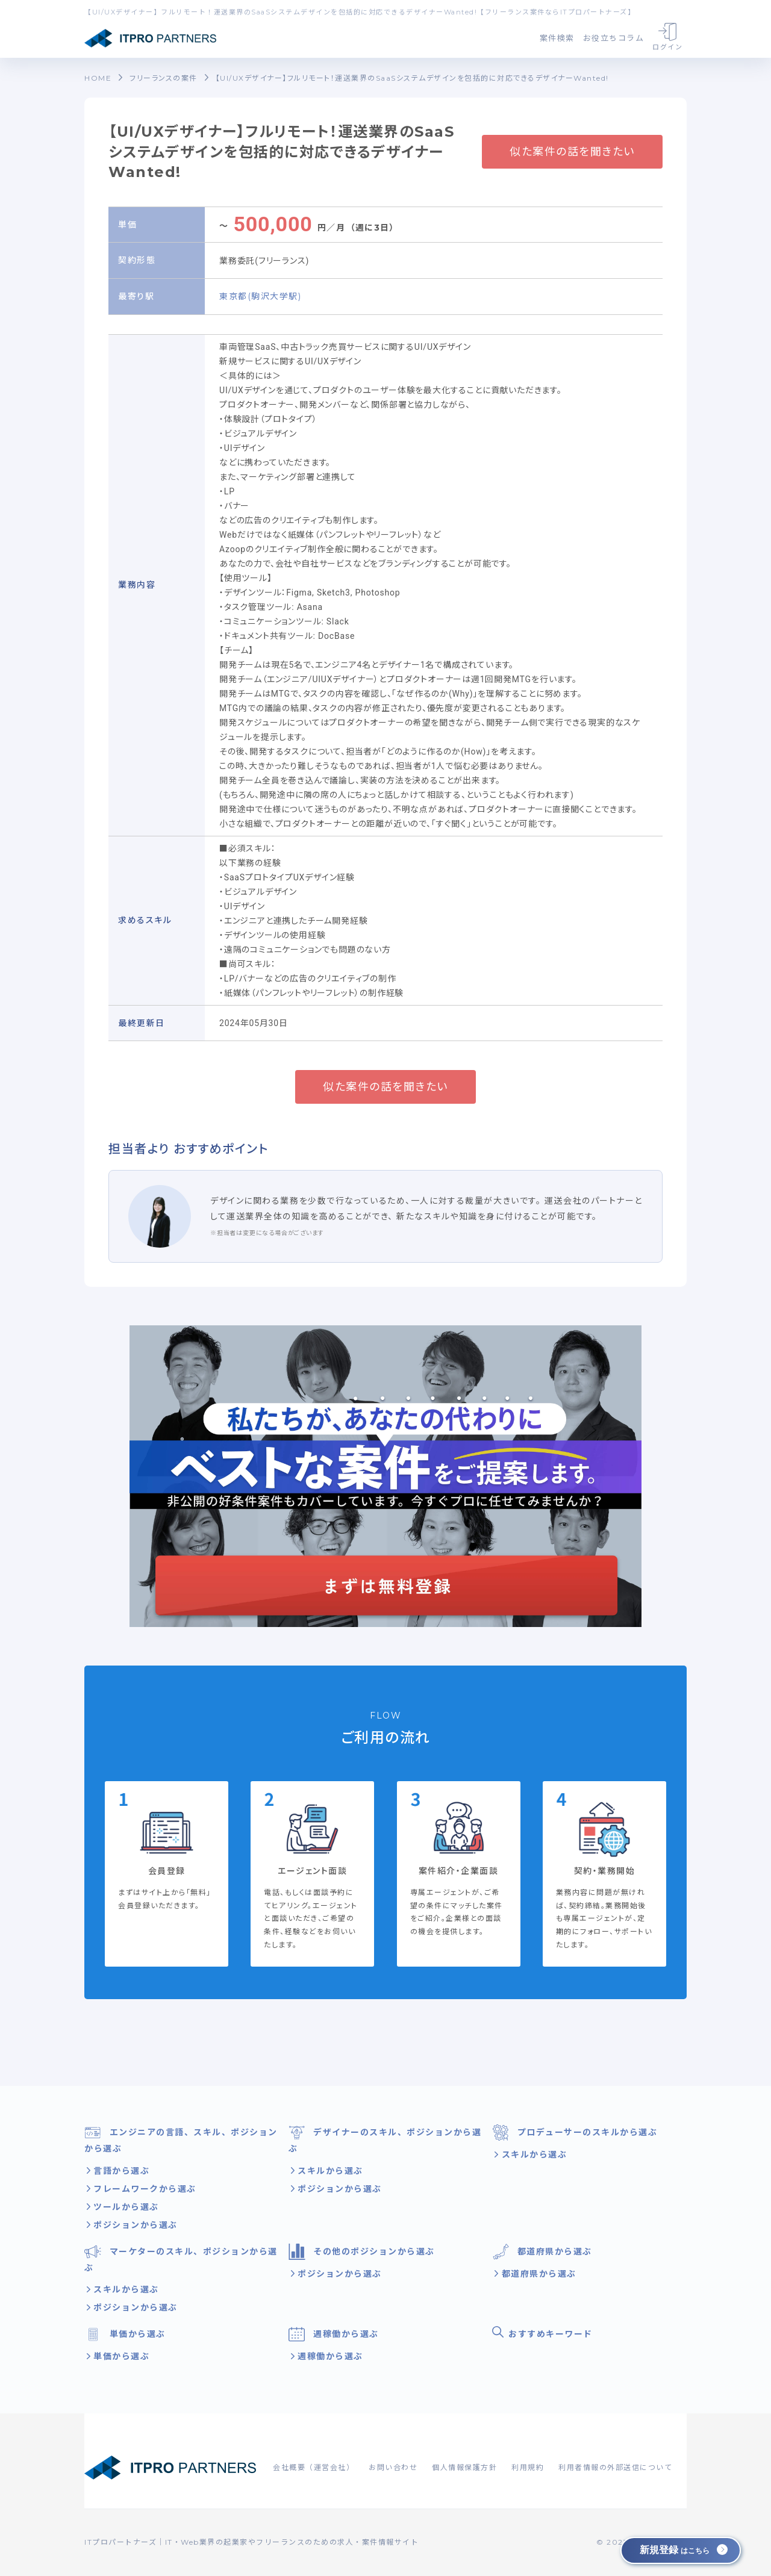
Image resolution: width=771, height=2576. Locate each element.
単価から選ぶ (125, 2334)
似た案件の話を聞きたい (572, 151)
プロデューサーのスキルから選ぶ (574, 2132)
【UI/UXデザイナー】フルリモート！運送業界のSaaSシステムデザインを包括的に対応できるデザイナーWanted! (412, 77)
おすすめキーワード (542, 2332)
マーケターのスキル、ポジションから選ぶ (181, 2258)
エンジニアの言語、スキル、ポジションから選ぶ (181, 2139)
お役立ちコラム (614, 38)
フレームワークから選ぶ (143, 2189)
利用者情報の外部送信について (615, 2467)
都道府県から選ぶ (542, 2252)
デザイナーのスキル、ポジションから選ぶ (385, 2139)
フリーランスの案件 (164, 77)
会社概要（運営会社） (313, 2467)
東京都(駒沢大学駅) (260, 296)
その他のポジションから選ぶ (362, 2252)
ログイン (667, 37)
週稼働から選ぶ (334, 2334)
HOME (97, 77)
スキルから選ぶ (329, 2171)
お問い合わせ (393, 2467)
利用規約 (527, 2467)
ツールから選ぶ (124, 2207)
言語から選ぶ (120, 2171)
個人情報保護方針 (464, 2467)
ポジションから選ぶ (134, 2225)
